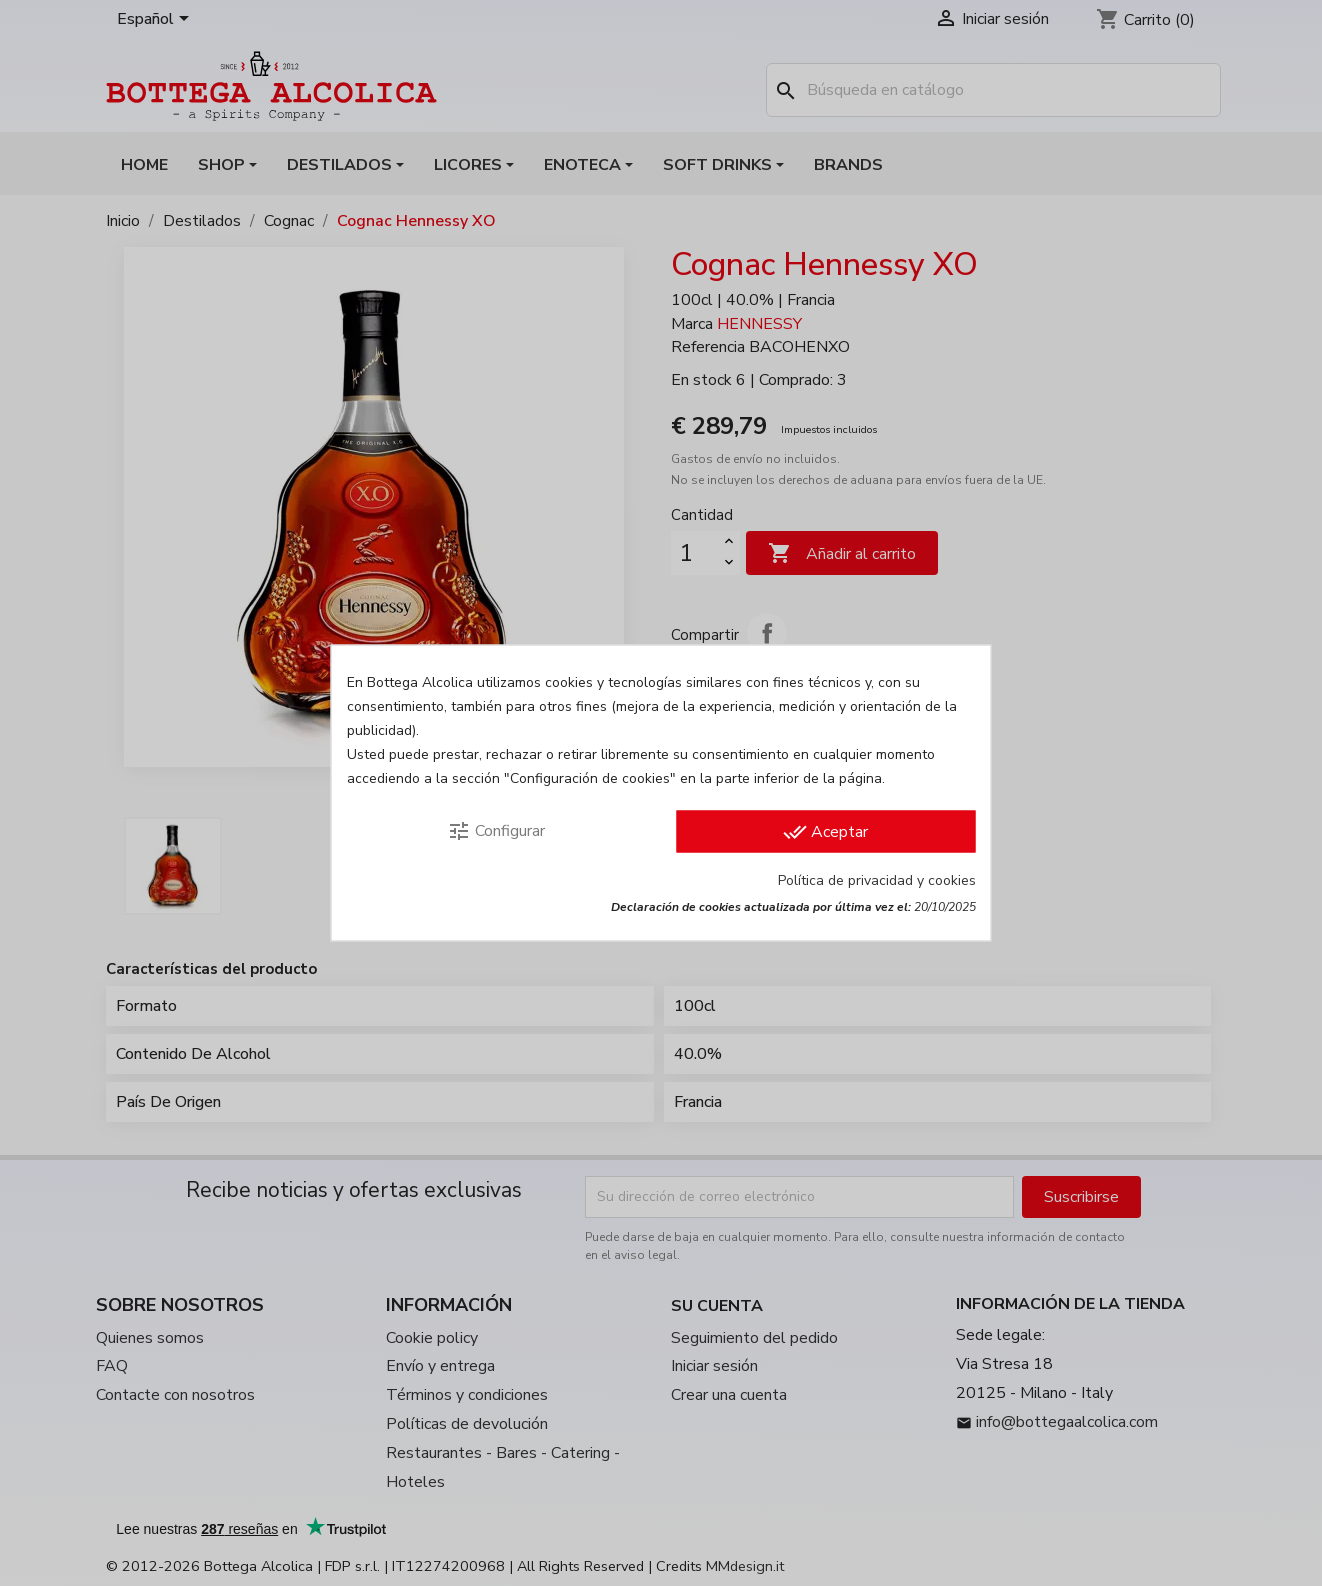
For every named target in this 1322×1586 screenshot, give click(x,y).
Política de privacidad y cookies (877, 880)
